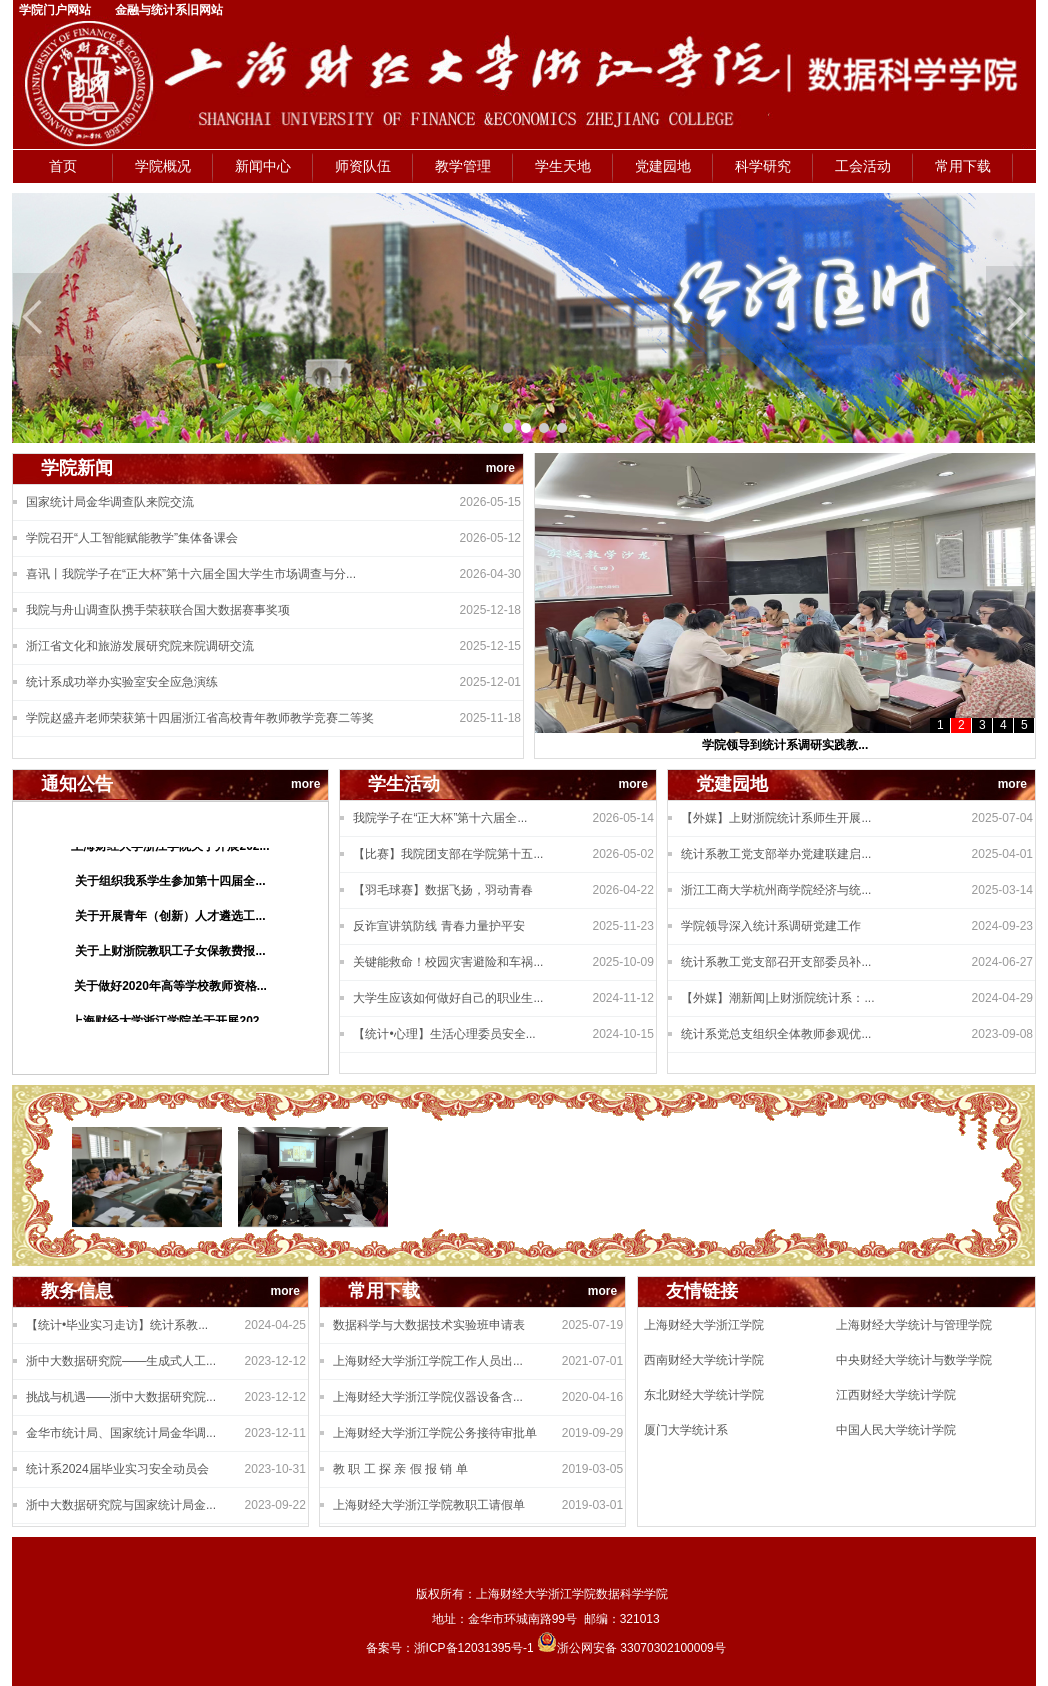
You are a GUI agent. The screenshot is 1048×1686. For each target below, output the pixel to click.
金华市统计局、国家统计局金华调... (121, 1433)
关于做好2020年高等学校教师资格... (170, 989)
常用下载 (963, 166)
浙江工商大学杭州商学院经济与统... (776, 890)
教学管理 (463, 166)
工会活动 (863, 166)
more (500, 468)
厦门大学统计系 (686, 1430)
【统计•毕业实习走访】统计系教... (117, 1325)
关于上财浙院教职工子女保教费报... (170, 954)
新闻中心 (263, 166)
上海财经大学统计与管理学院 (914, 1325)
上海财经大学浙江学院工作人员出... (428, 1361)
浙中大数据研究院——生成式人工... (121, 1361)
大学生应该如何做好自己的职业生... (448, 998)
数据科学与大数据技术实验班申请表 (429, 1325)
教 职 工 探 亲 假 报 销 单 (400, 1469)
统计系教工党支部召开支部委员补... (776, 962)
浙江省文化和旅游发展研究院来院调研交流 (140, 646)
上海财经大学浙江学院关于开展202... (170, 849)
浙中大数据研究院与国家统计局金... (121, 1505)
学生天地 (563, 166)
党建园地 (663, 166)
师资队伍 (363, 166)
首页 (63, 166)
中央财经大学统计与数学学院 (914, 1360)
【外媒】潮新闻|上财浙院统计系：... (777, 998)
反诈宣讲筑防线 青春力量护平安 (438, 926)
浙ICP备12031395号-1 (475, 1648)
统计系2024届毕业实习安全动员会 (117, 1469)
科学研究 (763, 166)
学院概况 (163, 166)
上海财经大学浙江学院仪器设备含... (428, 1397)
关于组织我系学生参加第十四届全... (170, 884)
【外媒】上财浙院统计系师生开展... (776, 818)
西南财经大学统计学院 (704, 1360)
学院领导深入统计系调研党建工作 (771, 926)
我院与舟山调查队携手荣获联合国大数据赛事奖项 (158, 610)
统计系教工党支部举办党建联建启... (776, 854)
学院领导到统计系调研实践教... (785, 745)
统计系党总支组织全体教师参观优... (776, 1034)
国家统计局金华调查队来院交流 (110, 502)
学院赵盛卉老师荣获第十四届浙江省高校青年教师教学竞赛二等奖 (200, 718)
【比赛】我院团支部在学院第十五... (448, 854)
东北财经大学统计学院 (704, 1395)
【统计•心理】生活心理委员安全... (444, 1034)
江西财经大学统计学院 (896, 1395)
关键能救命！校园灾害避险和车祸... (448, 962)
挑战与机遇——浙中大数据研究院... (121, 1397)
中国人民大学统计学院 (896, 1430)
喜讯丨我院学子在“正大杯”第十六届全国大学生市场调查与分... (191, 574)
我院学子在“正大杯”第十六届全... (440, 818)
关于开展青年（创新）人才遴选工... (170, 919)
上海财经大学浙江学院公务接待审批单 (435, 1433)
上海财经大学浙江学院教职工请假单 (429, 1505)
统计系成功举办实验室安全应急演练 (122, 682)
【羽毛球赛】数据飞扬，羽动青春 (443, 890)
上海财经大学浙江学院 (704, 1325)
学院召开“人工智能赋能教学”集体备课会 (132, 538)
